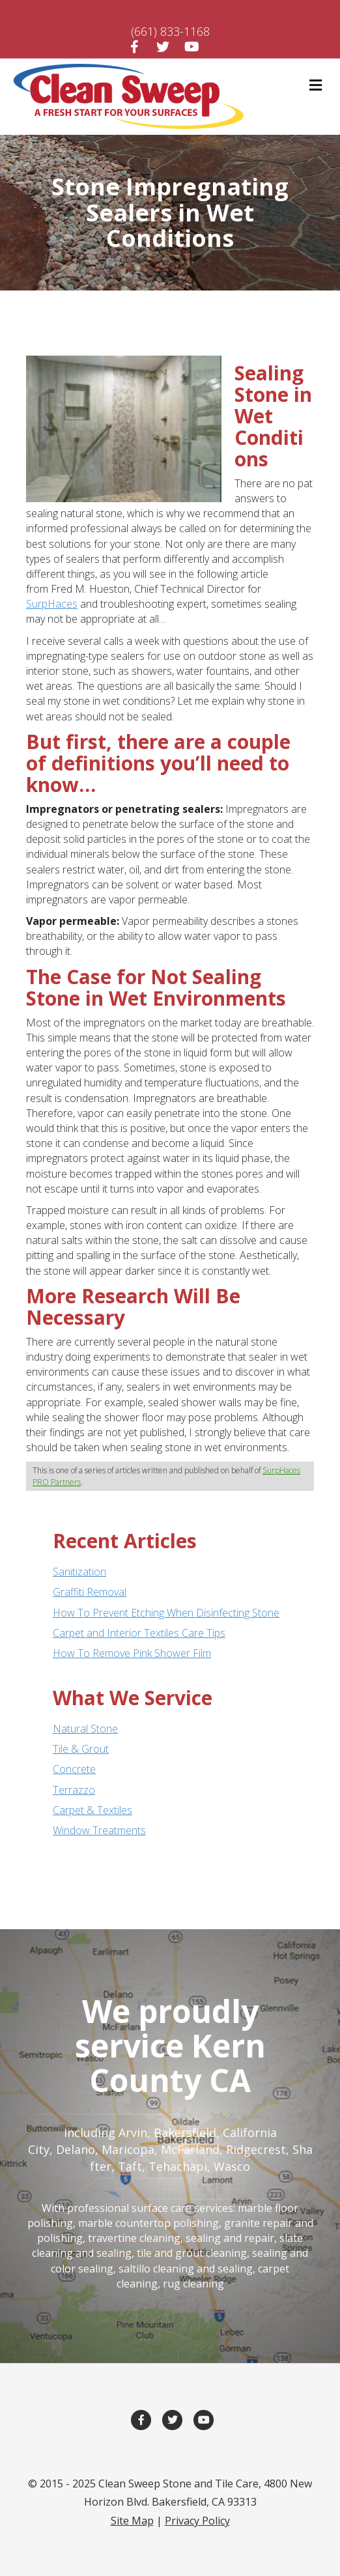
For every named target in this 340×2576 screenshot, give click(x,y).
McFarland (190, 2149)
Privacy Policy (197, 2520)
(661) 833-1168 (170, 31)
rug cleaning (193, 2283)
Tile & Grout (81, 1749)
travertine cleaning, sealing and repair (181, 2238)
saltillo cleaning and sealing (186, 2268)
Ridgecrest (256, 2149)
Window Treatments (99, 1830)
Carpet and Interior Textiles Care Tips (139, 1633)
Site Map (132, 2520)
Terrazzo (74, 1790)
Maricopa (128, 2149)
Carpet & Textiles (92, 1810)
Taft (130, 2166)
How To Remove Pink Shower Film (132, 1653)
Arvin (133, 2132)
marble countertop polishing (148, 2223)
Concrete (74, 1769)
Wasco (232, 2166)
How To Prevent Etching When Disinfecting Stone (166, 1613)
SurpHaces (52, 604)
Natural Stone (85, 1728)
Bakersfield (185, 2132)
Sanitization (79, 1571)
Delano (75, 2149)
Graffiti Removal (89, 1592)
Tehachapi (178, 2166)
